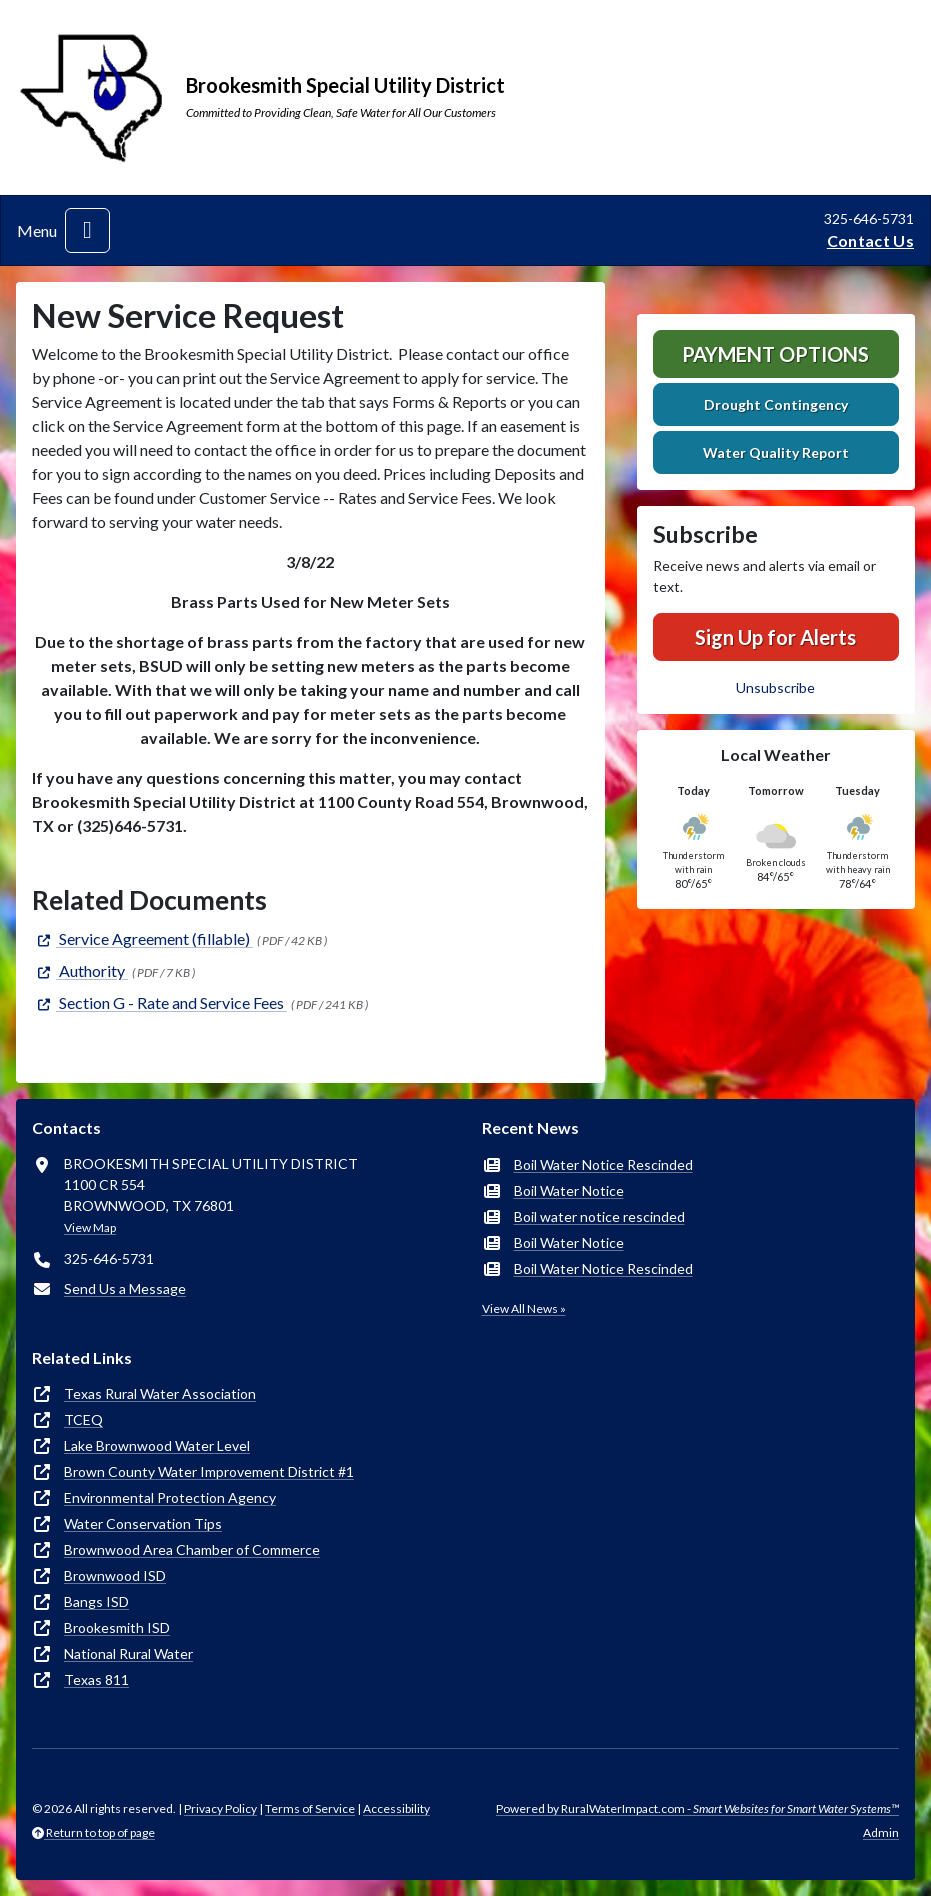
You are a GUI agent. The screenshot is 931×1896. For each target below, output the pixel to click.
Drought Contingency (776, 404)
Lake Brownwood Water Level (157, 1445)
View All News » (524, 1308)
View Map (90, 1227)
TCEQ (83, 1419)
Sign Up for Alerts (775, 637)
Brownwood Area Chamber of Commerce (192, 1549)
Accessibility (396, 1808)
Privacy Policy (220, 1808)
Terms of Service (310, 1808)
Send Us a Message (125, 1288)
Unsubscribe (775, 687)
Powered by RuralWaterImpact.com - (697, 1808)
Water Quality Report (776, 452)
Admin (881, 1832)
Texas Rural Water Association (160, 1393)
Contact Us (870, 240)
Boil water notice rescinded (599, 1216)
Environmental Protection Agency (170, 1497)
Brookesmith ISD (117, 1627)
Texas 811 (96, 1679)
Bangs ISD (96, 1601)
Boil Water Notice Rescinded (603, 1164)
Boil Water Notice (569, 1190)
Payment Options (775, 354)
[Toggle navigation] (87, 230)
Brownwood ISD (115, 1575)
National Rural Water (128, 1653)
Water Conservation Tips (143, 1523)
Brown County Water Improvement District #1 (209, 1471)
